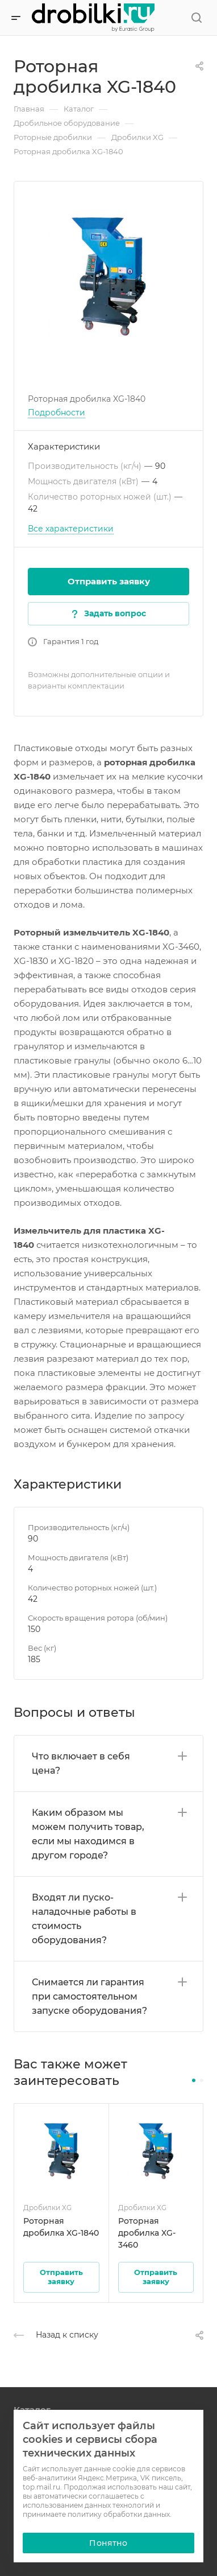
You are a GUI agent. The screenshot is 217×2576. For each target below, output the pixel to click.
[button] (193, 2080)
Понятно (108, 2543)
